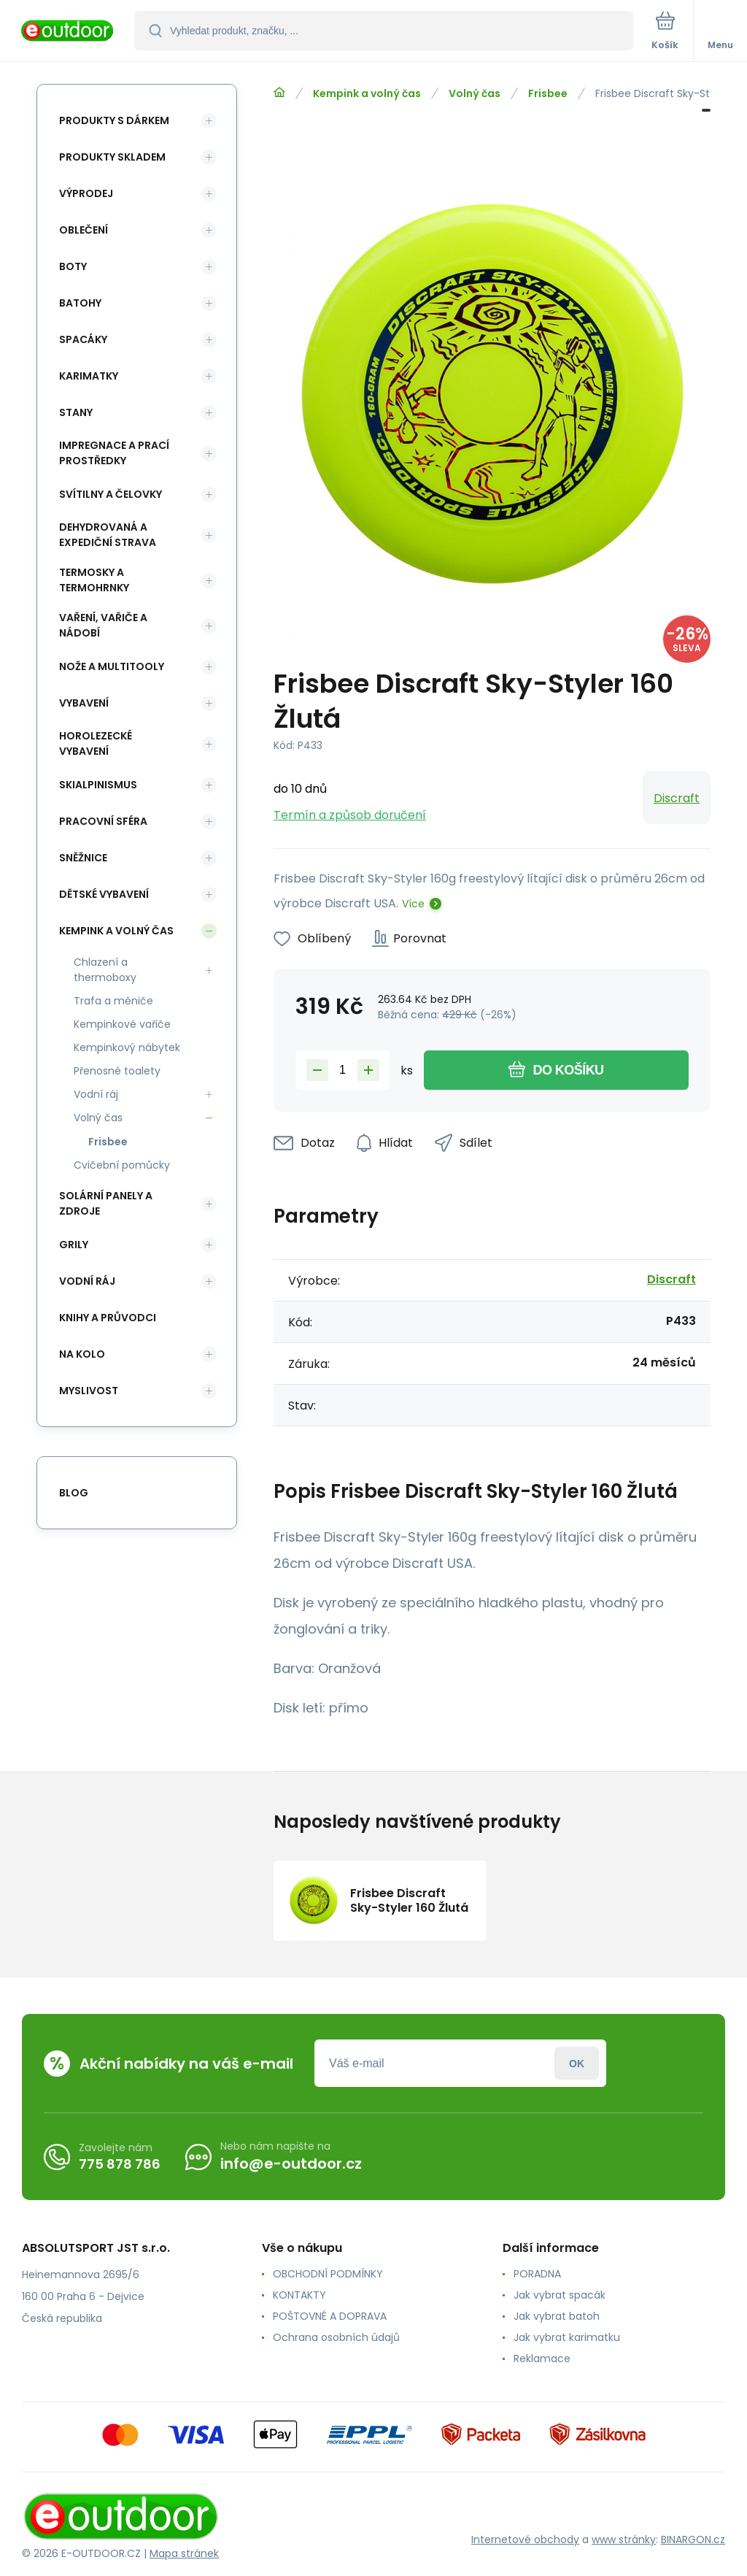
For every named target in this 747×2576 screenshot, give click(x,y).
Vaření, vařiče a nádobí (103, 625)
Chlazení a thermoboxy (105, 970)
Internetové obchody (525, 2539)
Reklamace (542, 2358)
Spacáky (83, 339)
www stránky (624, 2539)
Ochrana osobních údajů (336, 2337)
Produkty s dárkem (114, 120)
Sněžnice (83, 857)
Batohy (80, 303)
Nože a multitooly (111, 666)
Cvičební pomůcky (122, 1165)
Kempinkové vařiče (122, 1024)
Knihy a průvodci (107, 1317)
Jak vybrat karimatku (567, 2337)
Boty (73, 266)
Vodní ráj (96, 1094)
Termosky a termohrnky (94, 580)
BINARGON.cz (693, 2539)
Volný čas (474, 93)
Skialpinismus (98, 784)
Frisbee (548, 93)
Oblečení (83, 230)
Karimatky (88, 376)
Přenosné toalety (117, 1071)
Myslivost (88, 1390)
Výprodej (86, 193)
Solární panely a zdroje (105, 1203)
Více (413, 903)
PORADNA (537, 2274)
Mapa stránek (184, 2553)
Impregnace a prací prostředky (114, 453)
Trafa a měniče (113, 1000)
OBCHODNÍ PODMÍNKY (328, 2274)
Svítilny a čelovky (110, 494)
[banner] (68, 32)
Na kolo (82, 1354)
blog (73, 1492)
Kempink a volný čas (367, 93)
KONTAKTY (299, 2295)
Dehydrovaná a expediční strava (107, 535)
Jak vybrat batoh (557, 2316)
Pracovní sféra (103, 821)
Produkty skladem (112, 157)
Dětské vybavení (104, 894)
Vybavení (84, 703)
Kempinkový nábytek (127, 1047)
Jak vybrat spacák (559, 2295)
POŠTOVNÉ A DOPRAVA (330, 2316)
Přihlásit (576, 2063)
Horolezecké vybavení (95, 743)
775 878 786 (119, 2164)
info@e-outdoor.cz (291, 2163)
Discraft (677, 798)
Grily (73, 1244)
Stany (76, 412)
